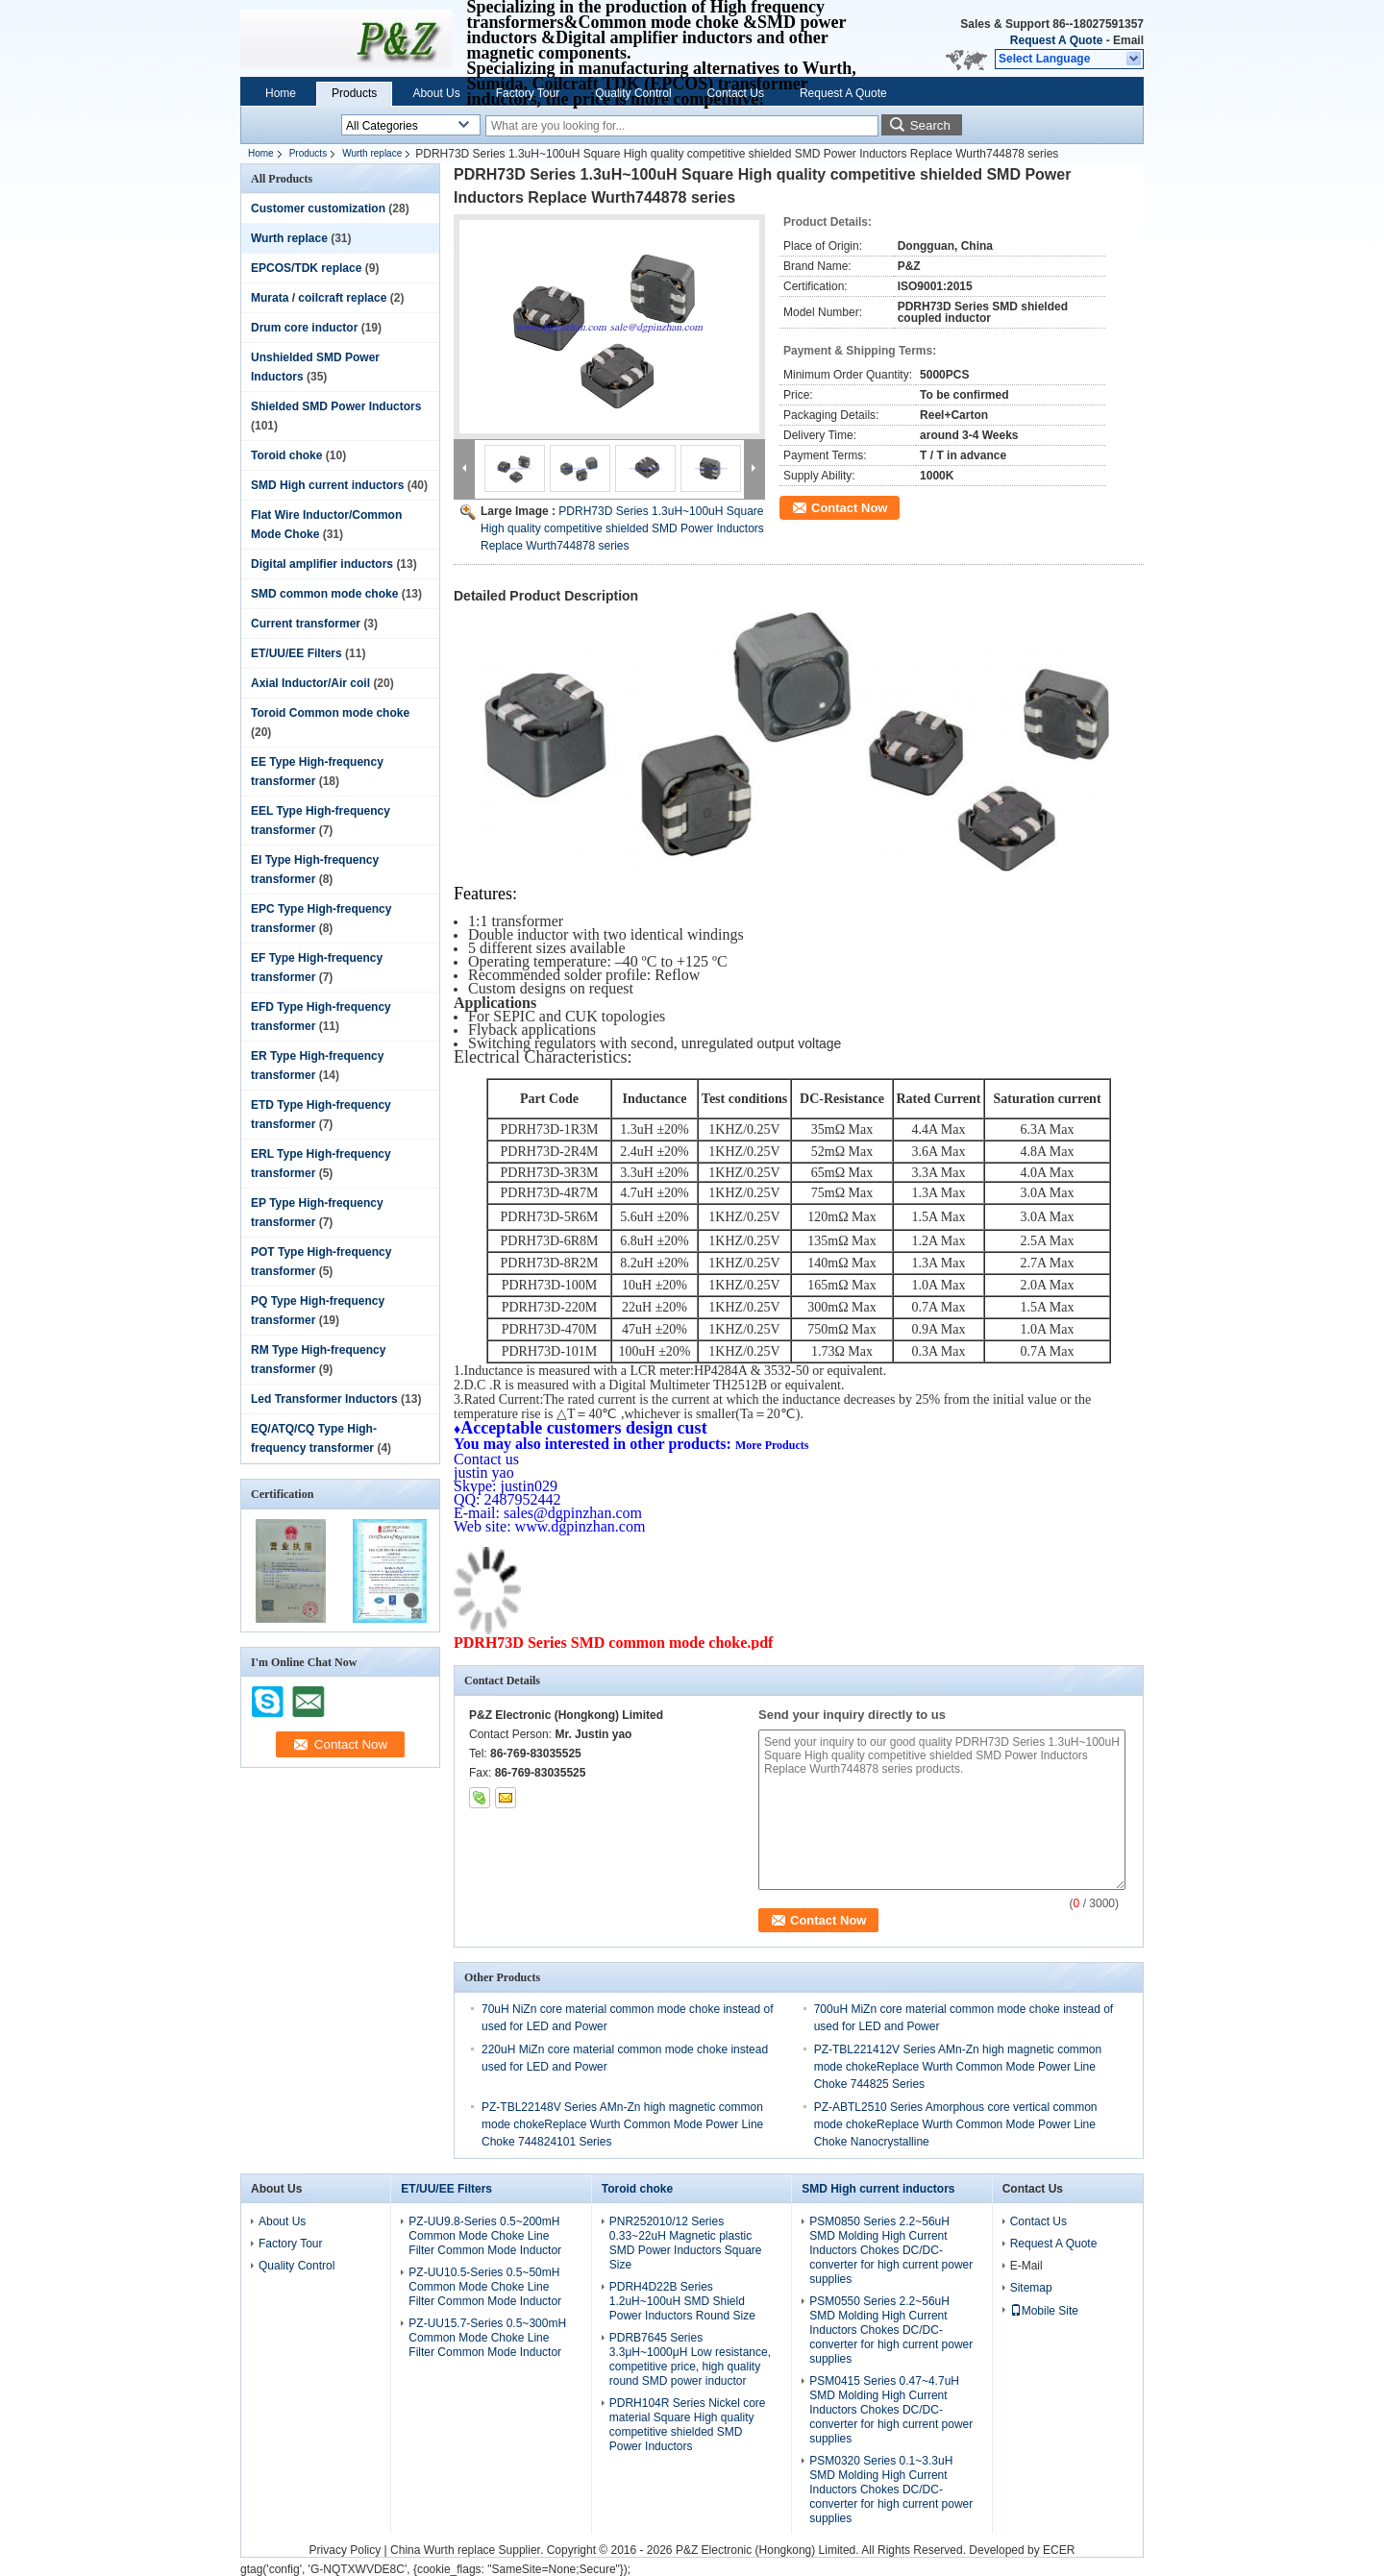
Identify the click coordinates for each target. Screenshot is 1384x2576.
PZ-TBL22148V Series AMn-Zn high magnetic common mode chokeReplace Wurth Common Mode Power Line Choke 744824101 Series (622, 2124)
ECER (1059, 2550)
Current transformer (305, 623)
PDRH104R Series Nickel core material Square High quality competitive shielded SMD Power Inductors (687, 2424)
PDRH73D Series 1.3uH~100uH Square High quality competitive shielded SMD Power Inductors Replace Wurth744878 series (622, 528)
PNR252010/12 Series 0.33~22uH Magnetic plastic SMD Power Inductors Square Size (685, 2243)
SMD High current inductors (327, 485)
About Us (435, 93)
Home (280, 93)
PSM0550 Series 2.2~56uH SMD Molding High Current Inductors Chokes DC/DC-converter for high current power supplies (891, 2330)
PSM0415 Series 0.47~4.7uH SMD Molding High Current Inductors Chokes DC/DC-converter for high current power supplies (891, 2409)
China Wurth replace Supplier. (468, 2550)
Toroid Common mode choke (330, 713)
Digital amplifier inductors (322, 564)
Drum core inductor (304, 327)
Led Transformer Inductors (324, 1399)
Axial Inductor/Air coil (310, 683)
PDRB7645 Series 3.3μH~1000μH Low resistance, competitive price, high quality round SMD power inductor (690, 2359)
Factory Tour (527, 93)
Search (930, 125)
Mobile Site (1044, 2311)
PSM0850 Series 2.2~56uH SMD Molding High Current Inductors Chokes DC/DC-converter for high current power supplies (891, 2250)
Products (354, 93)
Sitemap (1031, 2287)
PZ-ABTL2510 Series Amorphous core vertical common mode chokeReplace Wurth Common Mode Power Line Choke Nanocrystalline (956, 2124)
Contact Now (849, 508)
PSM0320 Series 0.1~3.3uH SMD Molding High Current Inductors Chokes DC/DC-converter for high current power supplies (891, 2489)
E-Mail (1026, 2265)
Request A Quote (1056, 40)
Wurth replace (372, 153)
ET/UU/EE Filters (296, 653)
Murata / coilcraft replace (318, 298)
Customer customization (318, 208)
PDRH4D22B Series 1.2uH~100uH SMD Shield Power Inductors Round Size (682, 2301)
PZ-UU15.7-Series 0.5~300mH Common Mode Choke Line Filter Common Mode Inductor (487, 2338)
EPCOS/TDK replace (306, 268)
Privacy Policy (345, 2550)
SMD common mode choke (324, 594)
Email (1128, 40)
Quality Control (633, 93)
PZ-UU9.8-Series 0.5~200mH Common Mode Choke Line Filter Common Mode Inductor (484, 2236)
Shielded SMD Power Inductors (336, 406)
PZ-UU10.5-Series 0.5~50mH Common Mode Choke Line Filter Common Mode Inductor (484, 2287)
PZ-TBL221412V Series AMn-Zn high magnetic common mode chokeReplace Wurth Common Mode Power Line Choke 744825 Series (957, 2067)
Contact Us (735, 93)
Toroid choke (286, 455)
